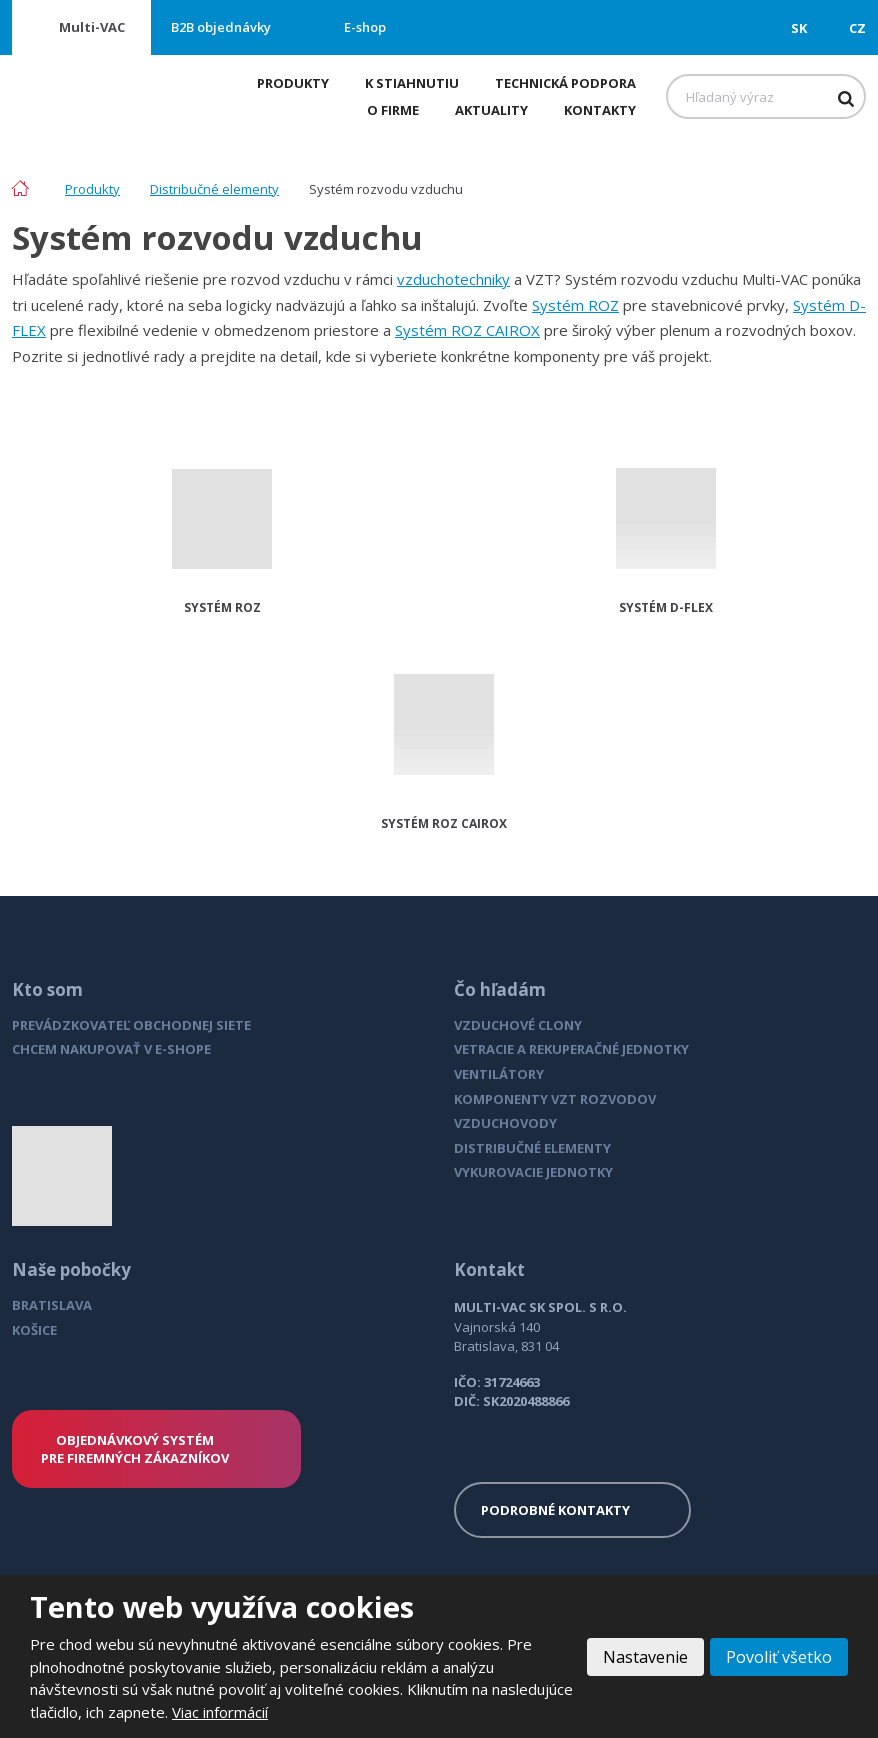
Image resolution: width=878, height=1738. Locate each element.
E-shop (365, 27)
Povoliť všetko (779, 1657)
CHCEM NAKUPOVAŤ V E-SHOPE (111, 1049)
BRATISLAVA (52, 1305)
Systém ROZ (575, 305)
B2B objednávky (221, 27)
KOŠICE (34, 1330)
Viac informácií (220, 1712)
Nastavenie (645, 1657)
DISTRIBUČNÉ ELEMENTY (532, 1148)
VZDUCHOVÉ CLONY (518, 1025)
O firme (393, 110)
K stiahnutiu (412, 83)
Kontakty (600, 110)
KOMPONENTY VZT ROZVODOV (555, 1099)
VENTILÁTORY (499, 1074)
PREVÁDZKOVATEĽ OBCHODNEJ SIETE (131, 1025)
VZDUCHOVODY (505, 1123)
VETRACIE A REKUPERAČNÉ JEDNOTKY (571, 1049)
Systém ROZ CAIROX (467, 330)
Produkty (293, 83)
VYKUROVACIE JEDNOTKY (533, 1172)
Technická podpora (565, 83)
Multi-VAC (92, 27)
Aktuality (491, 110)
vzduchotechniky (453, 279)
